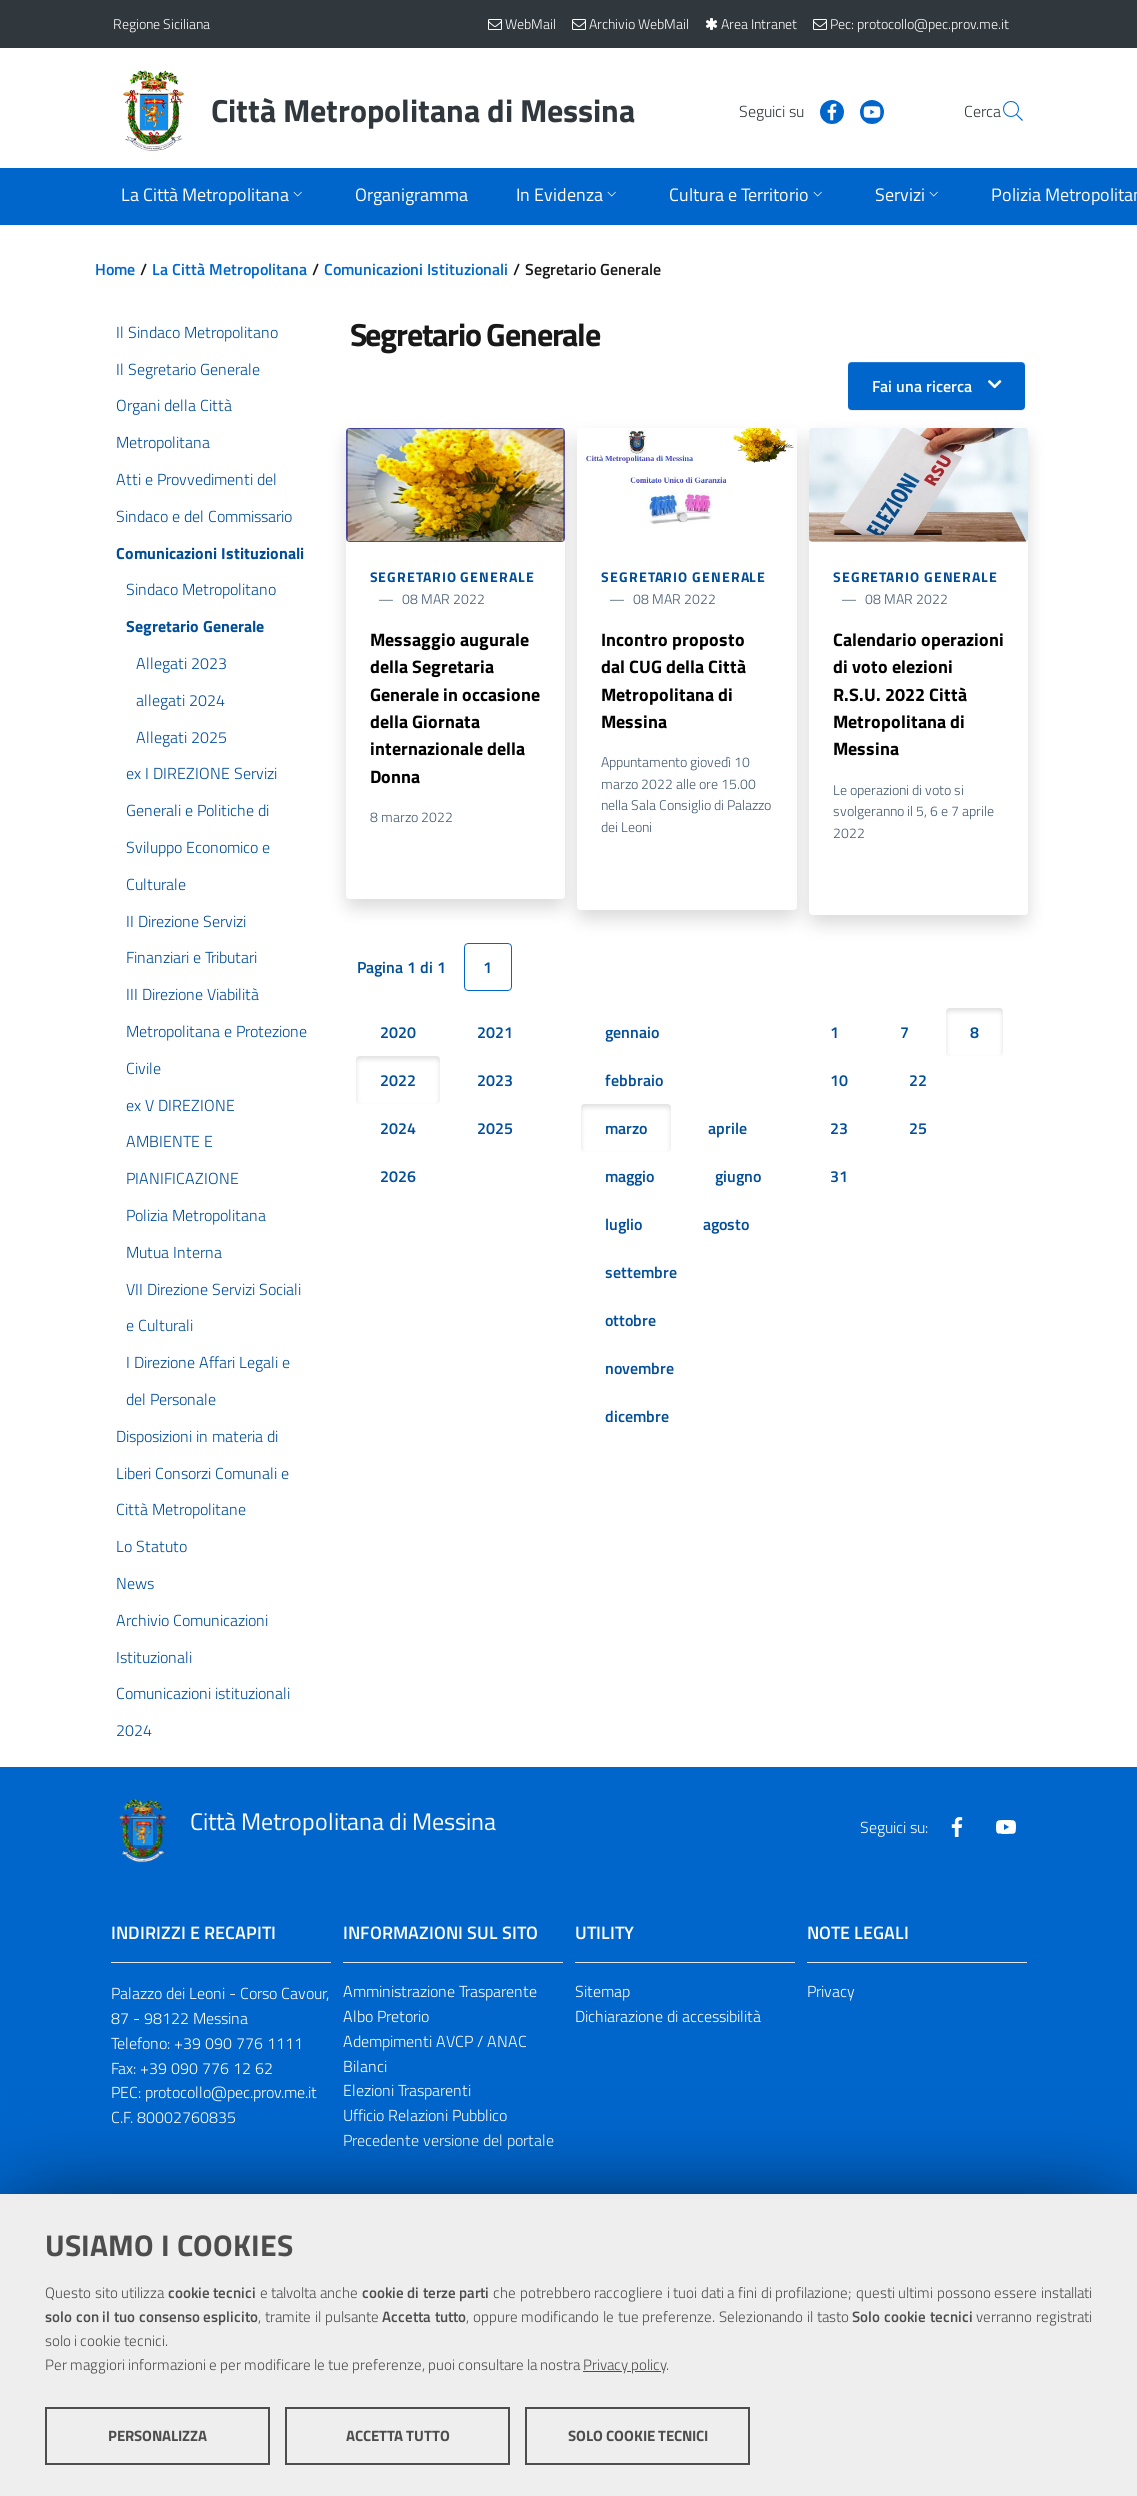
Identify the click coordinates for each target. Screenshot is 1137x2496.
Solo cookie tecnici (638, 2436)
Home (115, 269)
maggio (629, 1180)
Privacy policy (624, 2365)
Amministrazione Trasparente (440, 1991)
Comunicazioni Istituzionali (416, 269)
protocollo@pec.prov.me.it (231, 2092)
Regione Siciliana (161, 23)
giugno (738, 1180)
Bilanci (365, 2066)
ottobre (630, 1324)
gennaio (632, 1036)
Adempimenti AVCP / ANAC (435, 2041)
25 (918, 1132)
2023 (495, 1084)
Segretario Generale (452, 576)
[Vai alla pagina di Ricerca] (1001, 111)
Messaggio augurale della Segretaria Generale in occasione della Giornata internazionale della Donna (455, 709)
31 (839, 1180)
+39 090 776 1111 (238, 2043)
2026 (398, 1180)
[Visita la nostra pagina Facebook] (784, 110)
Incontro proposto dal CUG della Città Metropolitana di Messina (673, 681)
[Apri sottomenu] (214, 196)
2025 (495, 1132)
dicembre (637, 1420)
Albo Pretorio (386, 2016)
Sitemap (602, 1991)
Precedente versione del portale (448, 2140)
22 (918, 1084)
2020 (398, 1036)
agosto (726, 1228)
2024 (398, 1132)
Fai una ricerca (922, 386)
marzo (626, 1132)
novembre (639, 1372)
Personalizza (157, 2436)
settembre (641, 1276)
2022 (398, 1084)
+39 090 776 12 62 (206, 2068)
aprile (727, 1132)
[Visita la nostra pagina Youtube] (824, 110)
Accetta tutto (398, 2436)
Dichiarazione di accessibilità (668, 2016)
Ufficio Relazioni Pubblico (425, 2115)
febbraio (634, 1084)
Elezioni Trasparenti (407, 2090)
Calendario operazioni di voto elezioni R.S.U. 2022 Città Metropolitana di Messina (918, 695)
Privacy (831, 1991)
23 (839, 1132)
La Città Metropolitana (229, 269)
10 (839, 1084)
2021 (495, 1036)
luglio (623, 1228)
